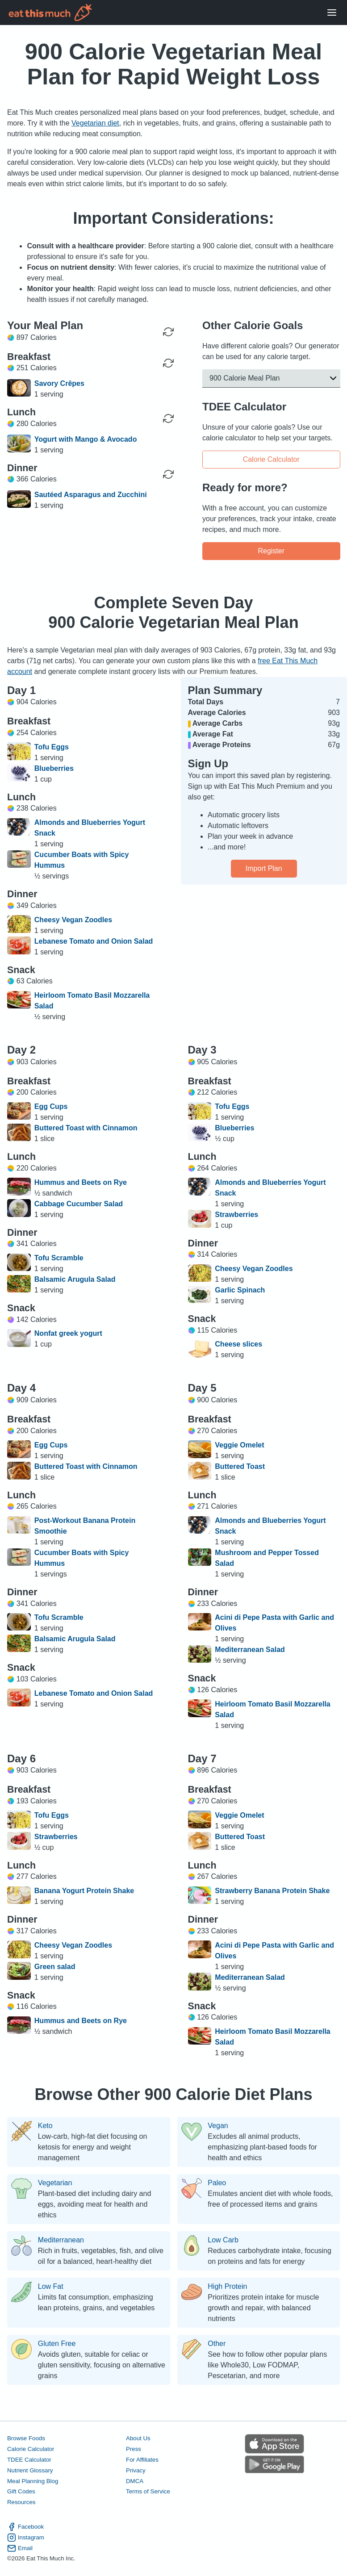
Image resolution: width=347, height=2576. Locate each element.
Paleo (217, 2183)
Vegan (218, 2125)
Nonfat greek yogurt (68, 1333)
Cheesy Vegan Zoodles (73, 920)
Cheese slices (238, 1344)
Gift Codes (21, 2491)
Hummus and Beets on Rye (80, 1182)
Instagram (25, 2537)
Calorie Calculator (270, 459)
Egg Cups (51, 1106)
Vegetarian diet (95, 123)
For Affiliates (142, 2459)
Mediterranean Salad (250, 1649)
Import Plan (264, 868)
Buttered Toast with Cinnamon (86, 1128)
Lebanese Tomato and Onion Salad (93, 941)
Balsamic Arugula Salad (75, 1279)
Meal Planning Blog (32, 2481)
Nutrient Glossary (30, 2470)
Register (271, 550)
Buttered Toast (240, 1466)
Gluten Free (56, 2343)
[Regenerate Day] (168, 332)
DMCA (134, 2481)
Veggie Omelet (239, 1445)
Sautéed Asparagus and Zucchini (90, 494)
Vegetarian (55, 2183)
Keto (45, 2125)
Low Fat (50, 2286)
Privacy (136, 2470)
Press (133, 2449)
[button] (271, 378)
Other (217, 2343)
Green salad (54, 1966)
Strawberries (236, 1214)
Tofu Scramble (59, 1258)
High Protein (227, 2286)
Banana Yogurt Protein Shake (84, 1890)
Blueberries (54, 768)
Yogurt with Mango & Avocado (85, 439)
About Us (138, 2438)
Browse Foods (26, 2438)
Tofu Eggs (51, 747)
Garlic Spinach (240, 1290)
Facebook (25, 2526)
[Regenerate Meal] (168, 363)
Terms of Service (148, 2491)
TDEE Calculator (29, 2459)
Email (20, 2548)
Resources (21, 2502)
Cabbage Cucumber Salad (78, 1204)
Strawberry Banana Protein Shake (272, 1890)
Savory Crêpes (59, 383)
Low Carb (223, 2240)
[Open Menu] (332, 13)
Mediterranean (61, 2240)
